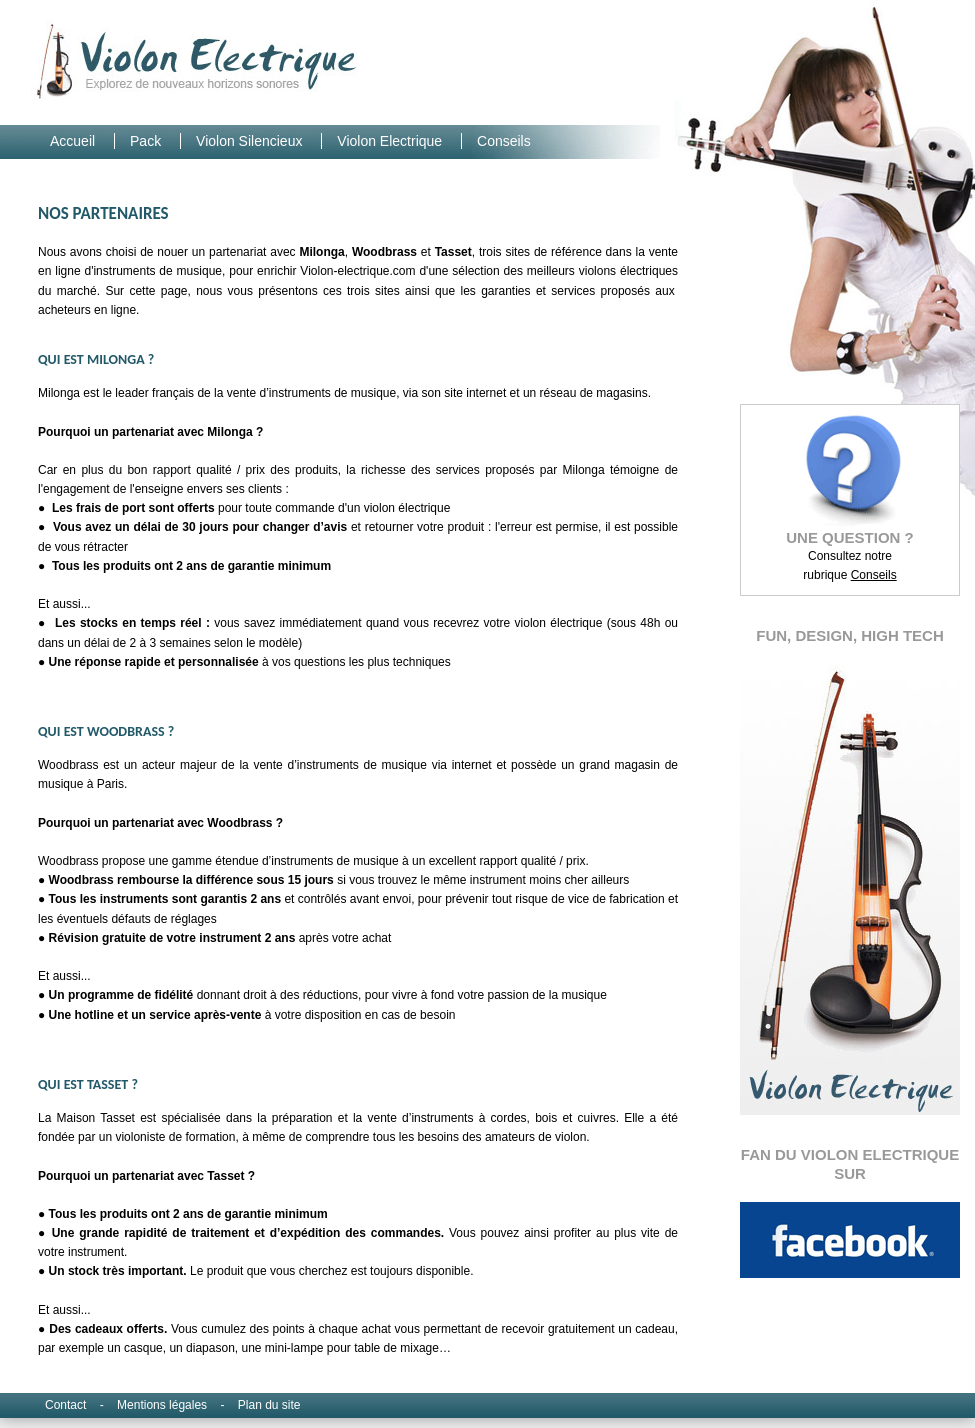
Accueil (74, 141)
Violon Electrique (391, 141)
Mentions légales (163, 1405)
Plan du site (269, 1405)
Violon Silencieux (251, 141)
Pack (147, 141)
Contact (67, 1405)
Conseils (504, 141)
